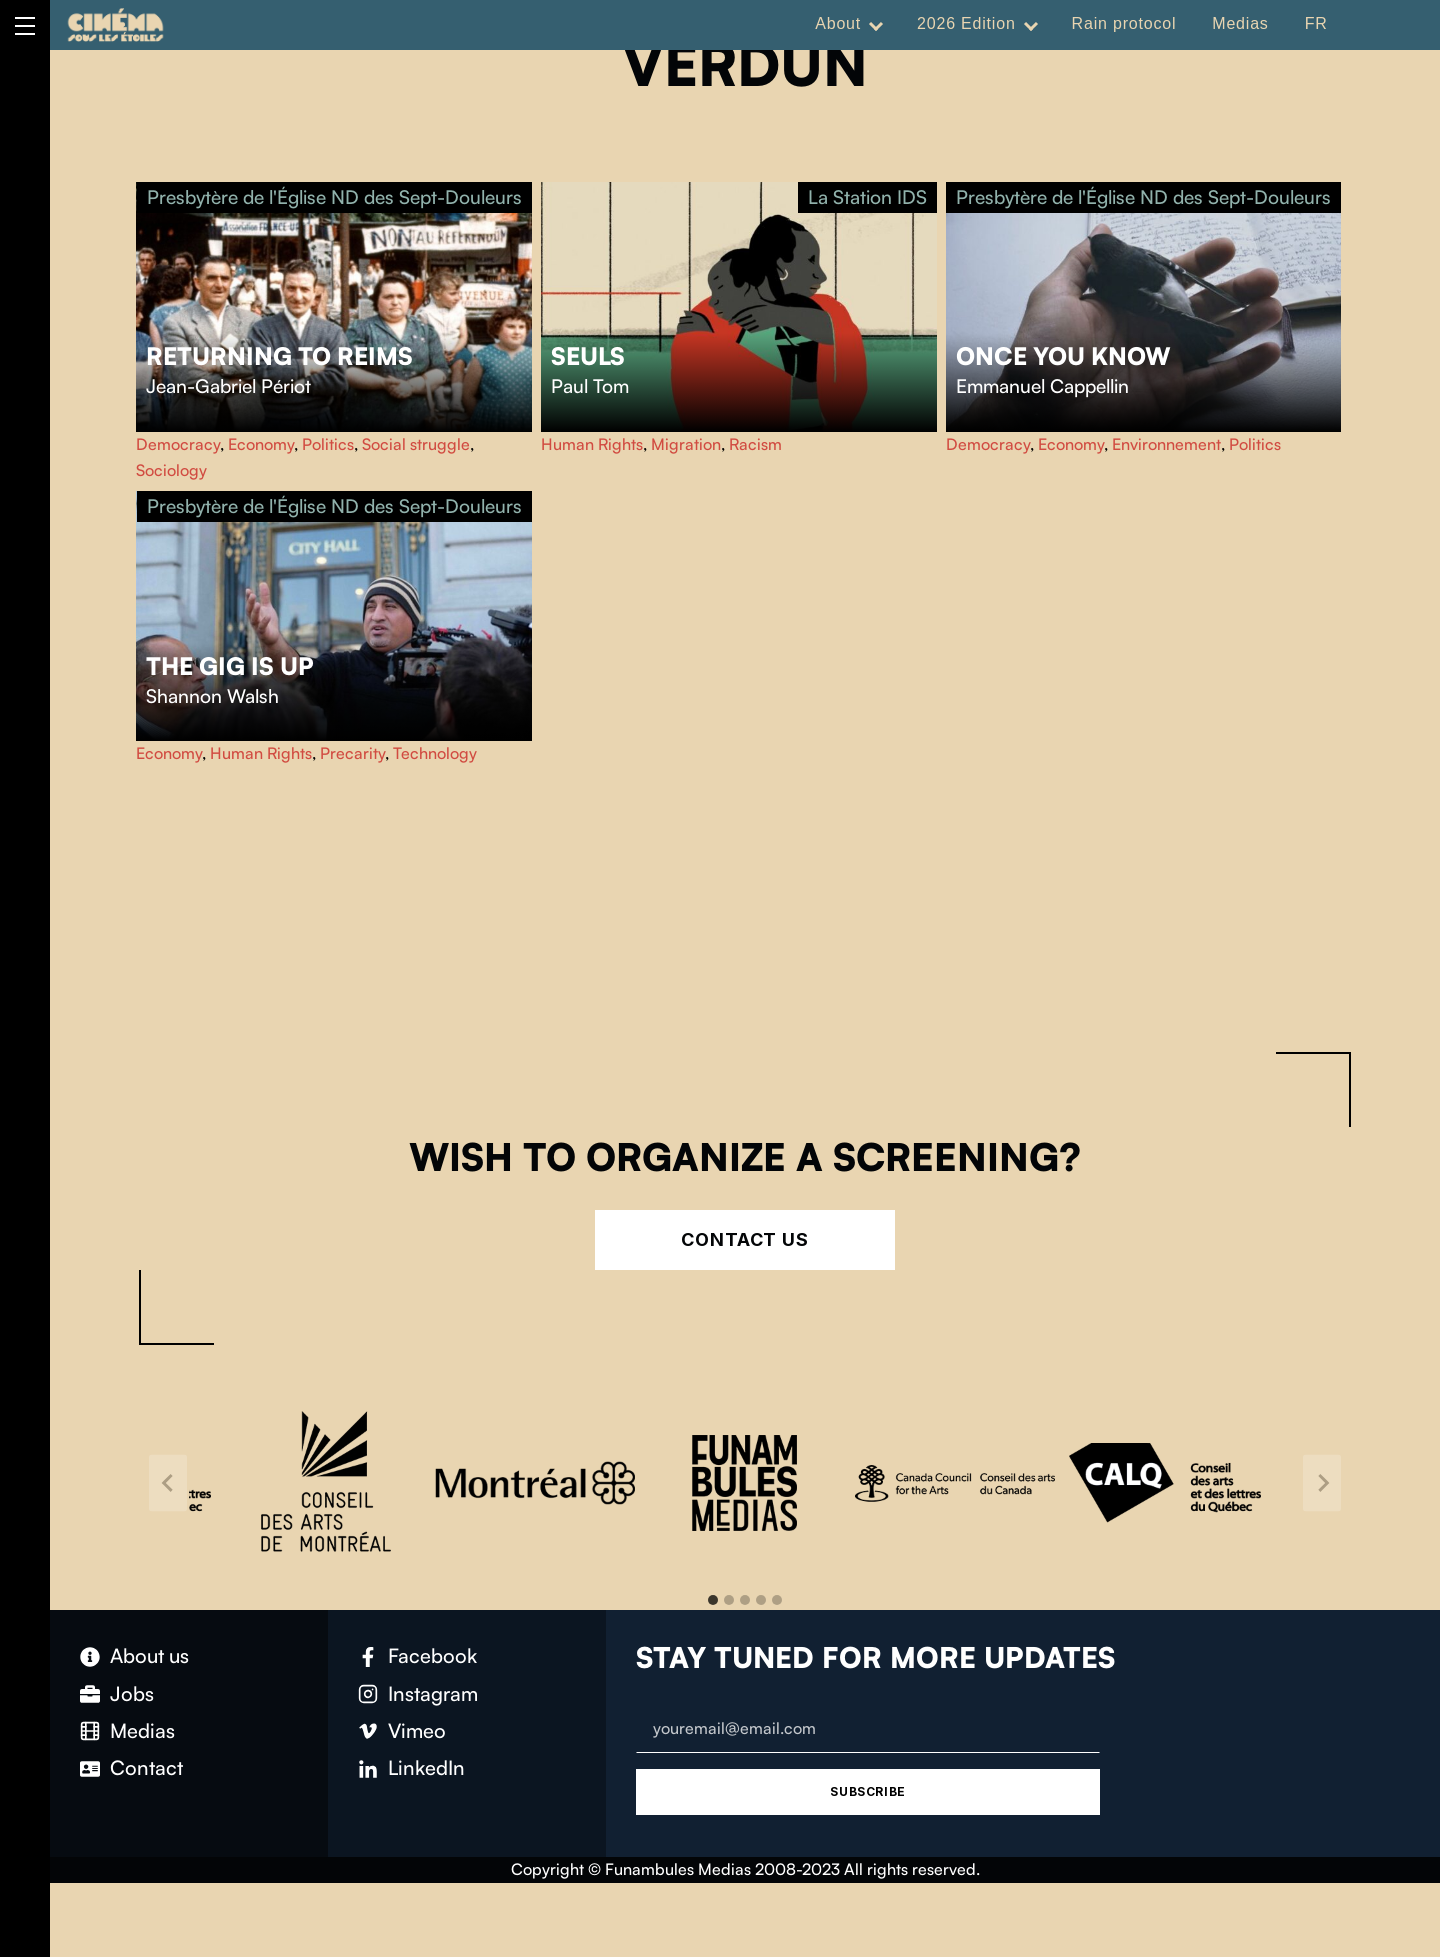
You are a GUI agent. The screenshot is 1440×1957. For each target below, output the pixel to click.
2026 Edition (966, 23)
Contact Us (745, 1239)
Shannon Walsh (212, 696)
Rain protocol (1124, 23)
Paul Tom (590, 386)
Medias (1240, 23)
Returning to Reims (279, 356)
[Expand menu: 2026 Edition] (1031, 24)
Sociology (171, 470)
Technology (435, 753)
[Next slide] (1322, 1483)
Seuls (588, 356)
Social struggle (416, 444)
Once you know (1063, 356)
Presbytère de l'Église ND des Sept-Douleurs (334, 197)
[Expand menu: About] (876, 24)
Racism (755, 444)
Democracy (178, 444)
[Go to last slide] (168, 1483)
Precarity (352, 753)
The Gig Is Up (230, 666)
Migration (686, 444)
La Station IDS (867, 197)
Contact (146, 1767)
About (838, 23)
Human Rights (592, 444)
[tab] (713, 1600)
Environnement (1166, 444)
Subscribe (867, 1791)
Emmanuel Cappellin (1042, 386)
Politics (328, 444)
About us (149, 1655)
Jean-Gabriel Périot (228, 386)
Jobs (132, 1693)
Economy (261, 444)
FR (1316, 23)
